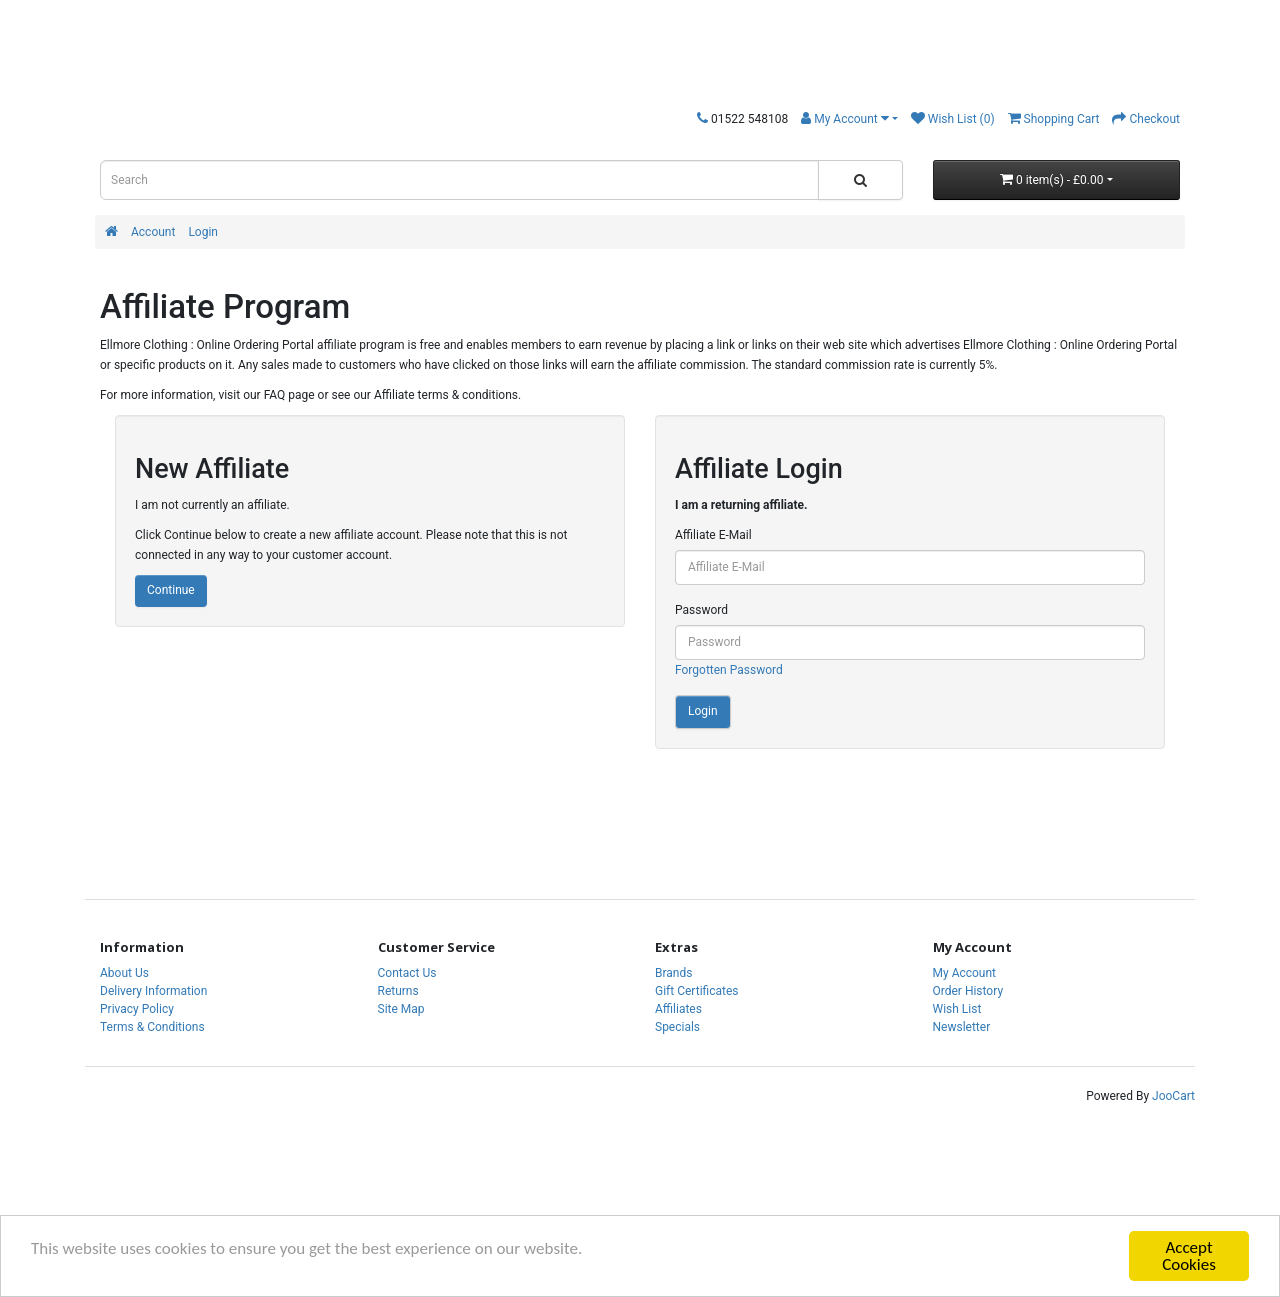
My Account (965, 973)
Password (701, 610)
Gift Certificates (696, 991)
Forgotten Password (729, 670)
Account (153, 232)
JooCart (1173, 1096)
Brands (673, 973)
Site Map (401, 1009)
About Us (124, 973)
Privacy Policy (137, 1009)
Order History (968, 991)
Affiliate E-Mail (713, 535)
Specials (677, 1027)
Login (203, 232)
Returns (398, 991)
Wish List (957, 1009)
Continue (171, 590)
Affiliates (678, 1009)
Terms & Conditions (152, 1027)
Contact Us (407, 973)
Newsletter (962, 1027)
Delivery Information (153, 991)
